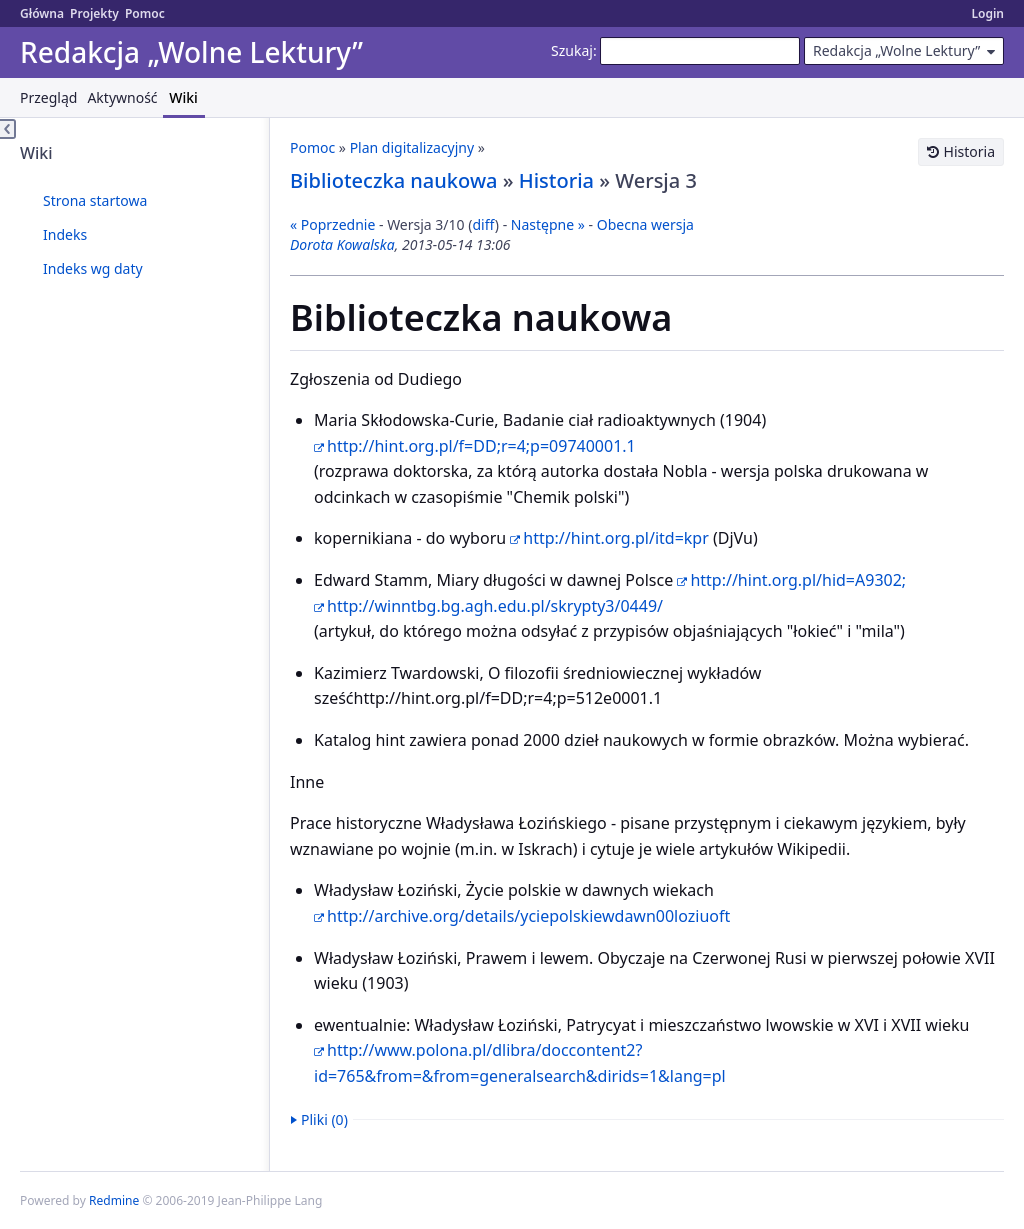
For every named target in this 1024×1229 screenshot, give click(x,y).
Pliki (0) (324, 1119)
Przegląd (48, 97)
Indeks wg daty (93, 268)
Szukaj (572, 50)
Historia (969, 151)
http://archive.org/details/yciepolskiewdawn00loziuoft (528, 916)
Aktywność (122, 97)
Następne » (548, 224)
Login (987, 13)
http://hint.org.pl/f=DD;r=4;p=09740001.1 (481, 446)
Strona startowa (95, 200)
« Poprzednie (332, 224)
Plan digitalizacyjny (412, 147)
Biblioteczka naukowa (393, 180)
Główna (42, 13)
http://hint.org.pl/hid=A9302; (798, 580)
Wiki (183, 97)
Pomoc (145, 13)
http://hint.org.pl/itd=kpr (616, 538)
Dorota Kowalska (342, 244)
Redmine (114, 1200)
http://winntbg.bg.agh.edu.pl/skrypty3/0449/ (495, 606)
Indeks (65, 234)
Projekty (94, 13)
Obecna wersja (645, 224)
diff (483, 224)
